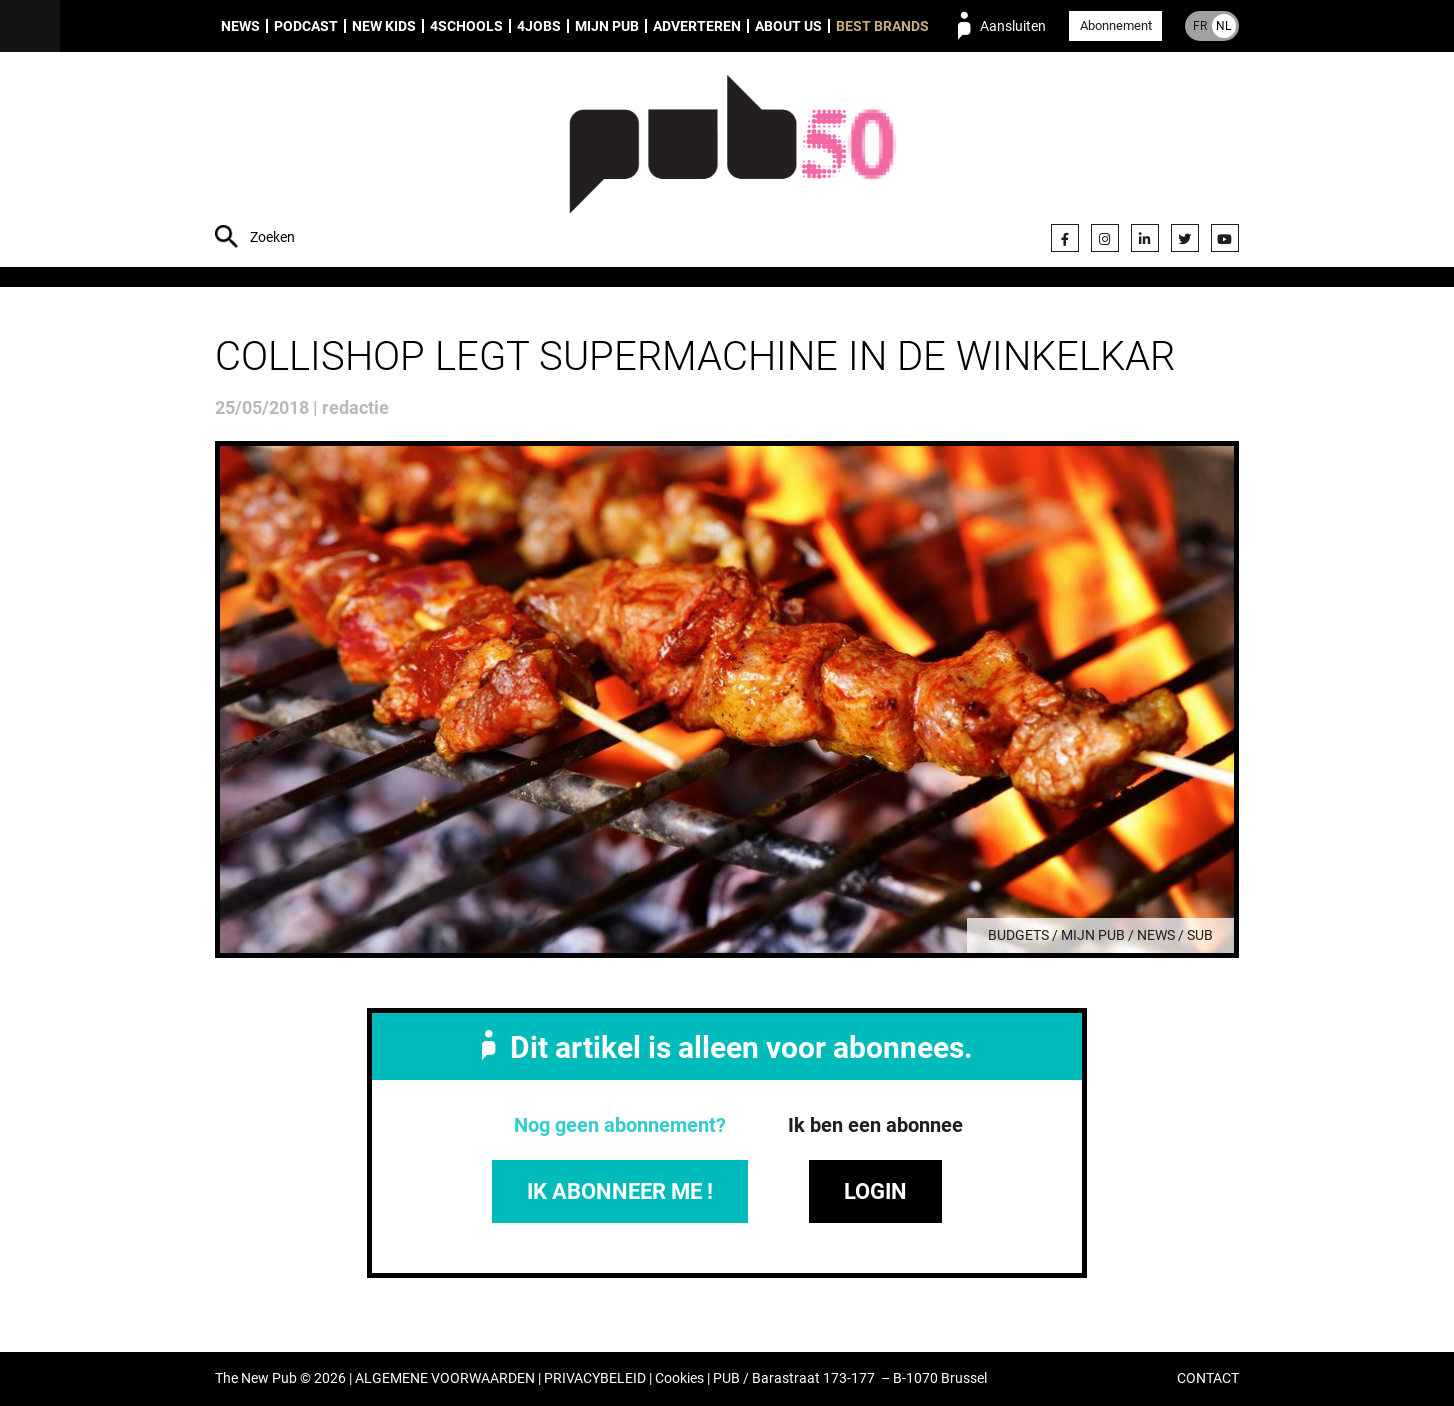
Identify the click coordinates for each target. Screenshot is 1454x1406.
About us (788, 26)
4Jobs (539, 26)
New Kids (384, 26)
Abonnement (1116, 25)
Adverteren (697, 26)
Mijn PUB (607, 26)
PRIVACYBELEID (595, 1379)
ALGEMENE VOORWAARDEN (445, 1379)
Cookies (679, 1379)
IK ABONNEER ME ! (620, 1191)
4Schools (466, 26)
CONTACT (1208, 1379)
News (240, 26)
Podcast (306, 26)
